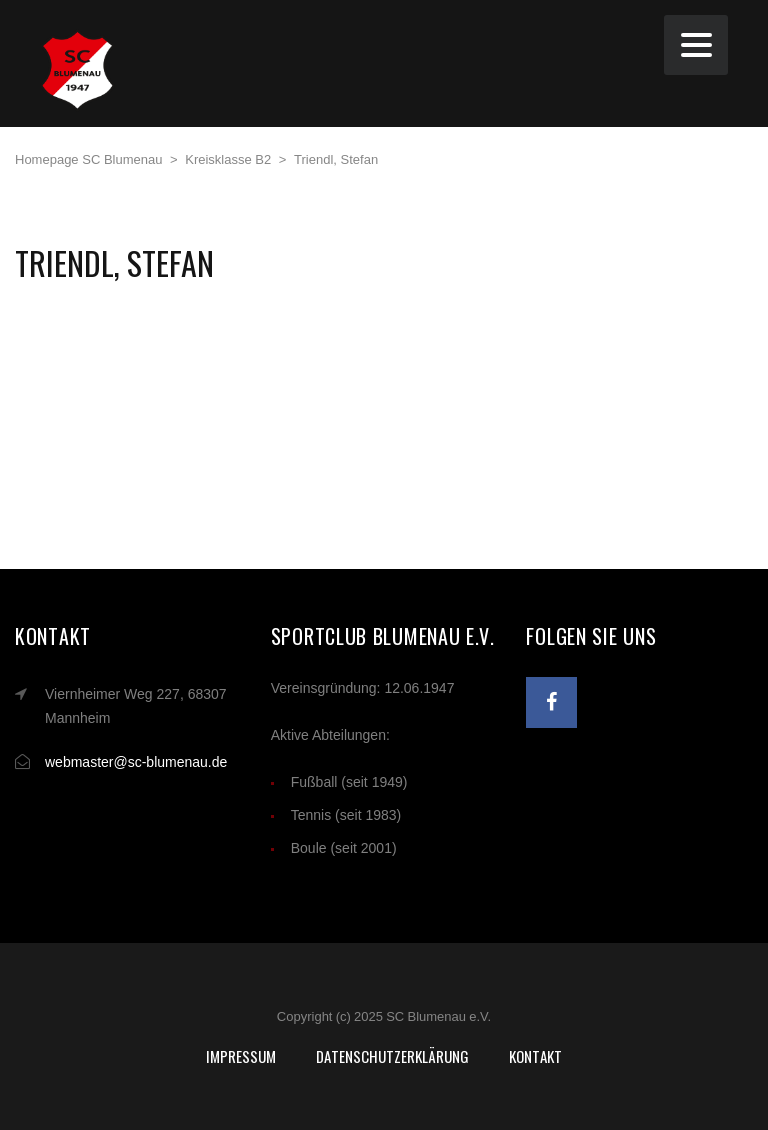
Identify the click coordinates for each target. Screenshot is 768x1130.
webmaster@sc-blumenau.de (136, 762)
